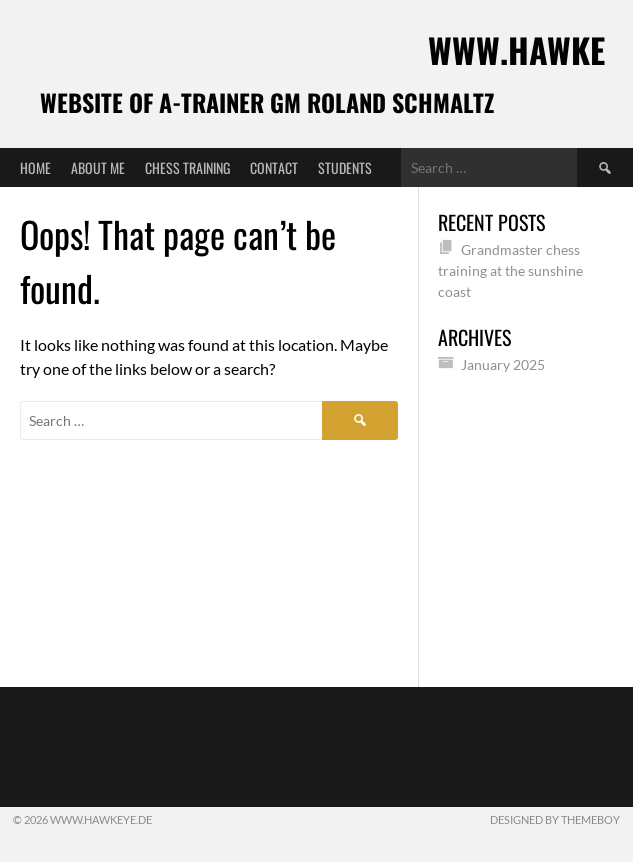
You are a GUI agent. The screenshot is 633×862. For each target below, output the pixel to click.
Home (35, 167)
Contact (274, 167)
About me (98, 167)
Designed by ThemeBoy (555, 819)
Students (345, 167)
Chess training (187, 167)
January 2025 (503, 364)
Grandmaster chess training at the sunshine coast (510, 270)
